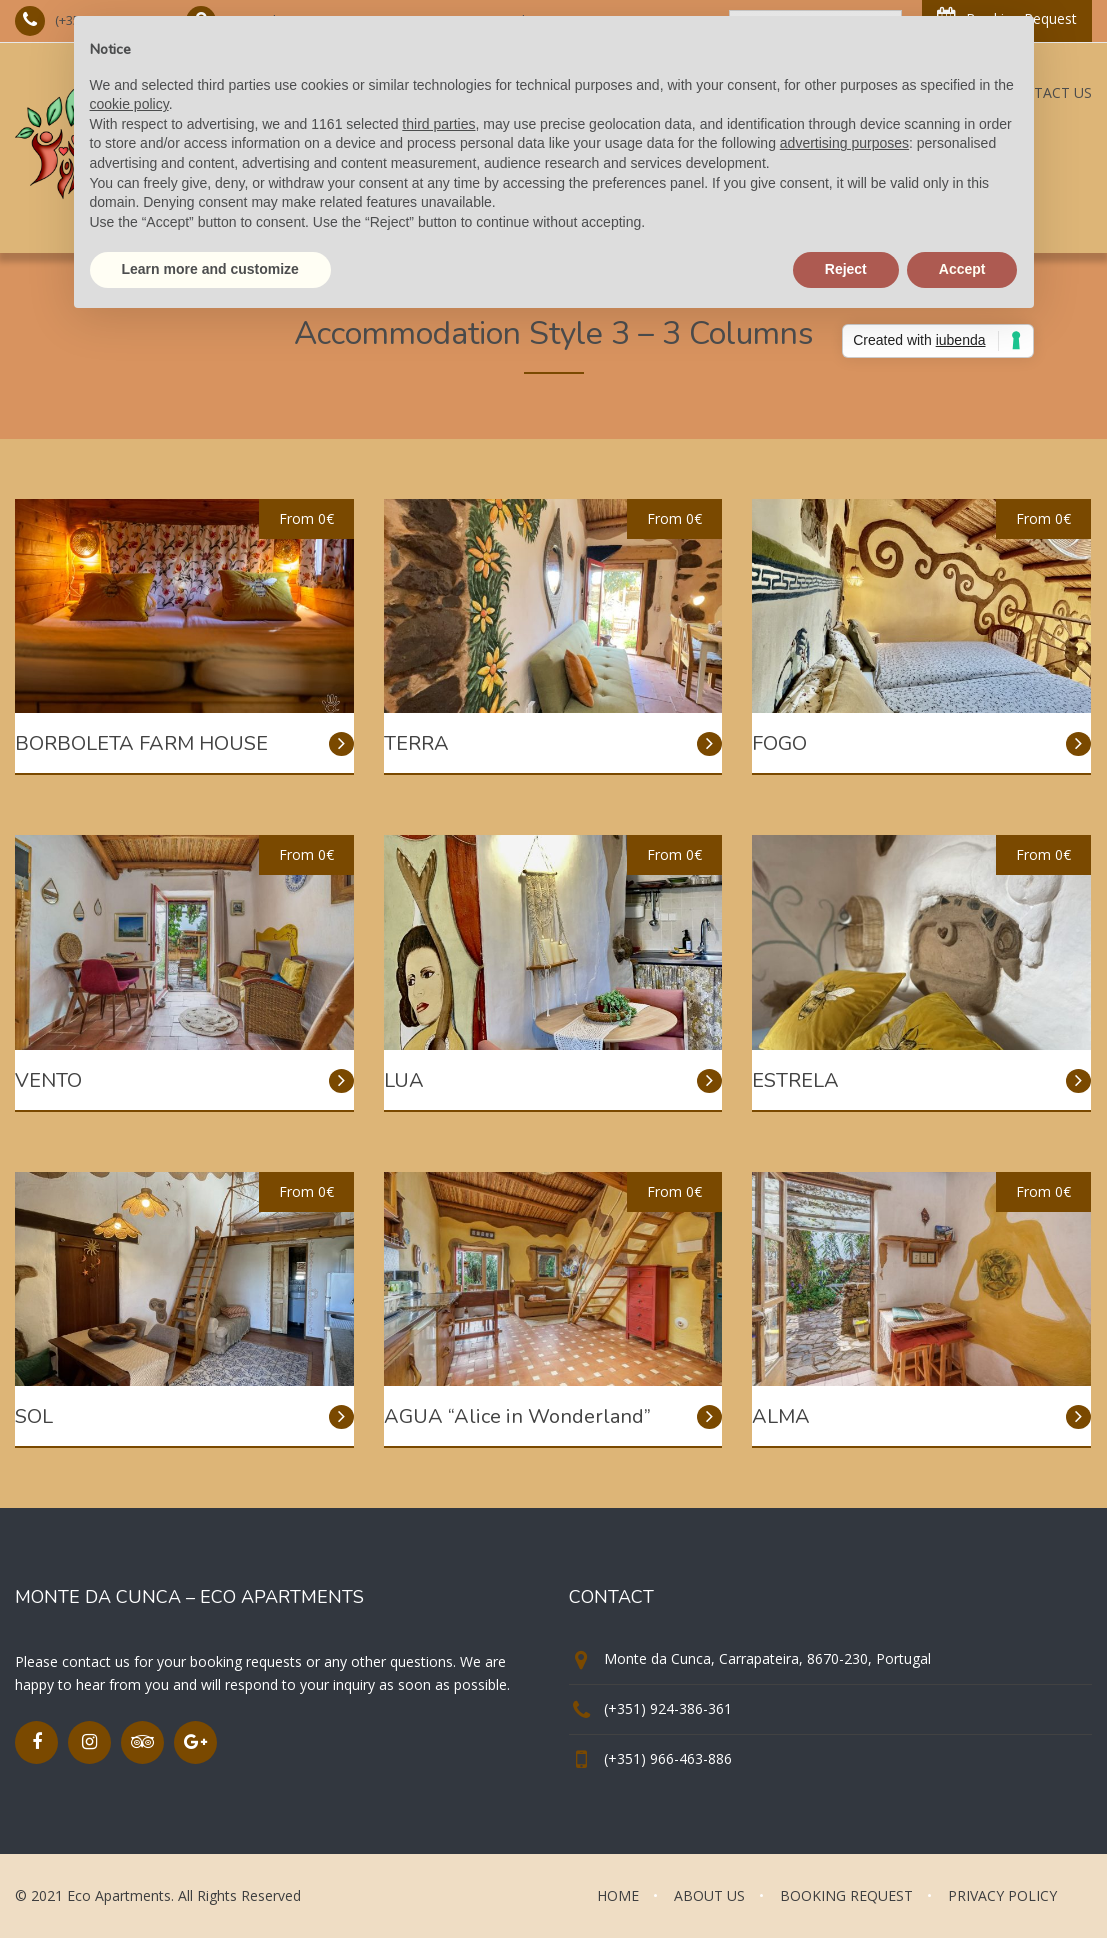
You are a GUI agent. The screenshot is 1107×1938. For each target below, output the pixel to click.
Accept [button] (962, 269)
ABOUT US (709, 1895)
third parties (438, 124)
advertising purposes (844, 143)
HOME (618, 1895)
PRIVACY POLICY (1002, 1895)
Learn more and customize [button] (210, 269)
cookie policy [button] (129, 104)
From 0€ (306, 518)
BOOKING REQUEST (846, 1895)
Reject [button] (846, 269)
